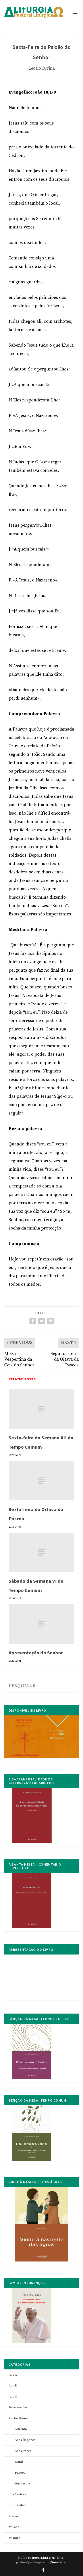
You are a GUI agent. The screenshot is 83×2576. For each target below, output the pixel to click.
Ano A (13, 2375)
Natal (19, 2462)
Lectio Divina (41, 68)
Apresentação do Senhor (36, 1653)
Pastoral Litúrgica (41, 2558)
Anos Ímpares (25, 2440)
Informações (18, 2407)
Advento (21, 2429)
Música (14, 2527)
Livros (13, 2516)
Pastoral (15, 2538)
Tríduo (20, 2505)
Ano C (13, 2397)
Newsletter (59, 2562)
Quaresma (22, 2484)
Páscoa (20, 2473)
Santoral (21, 2494)
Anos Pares (23, 2451)
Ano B (13, 2386)
